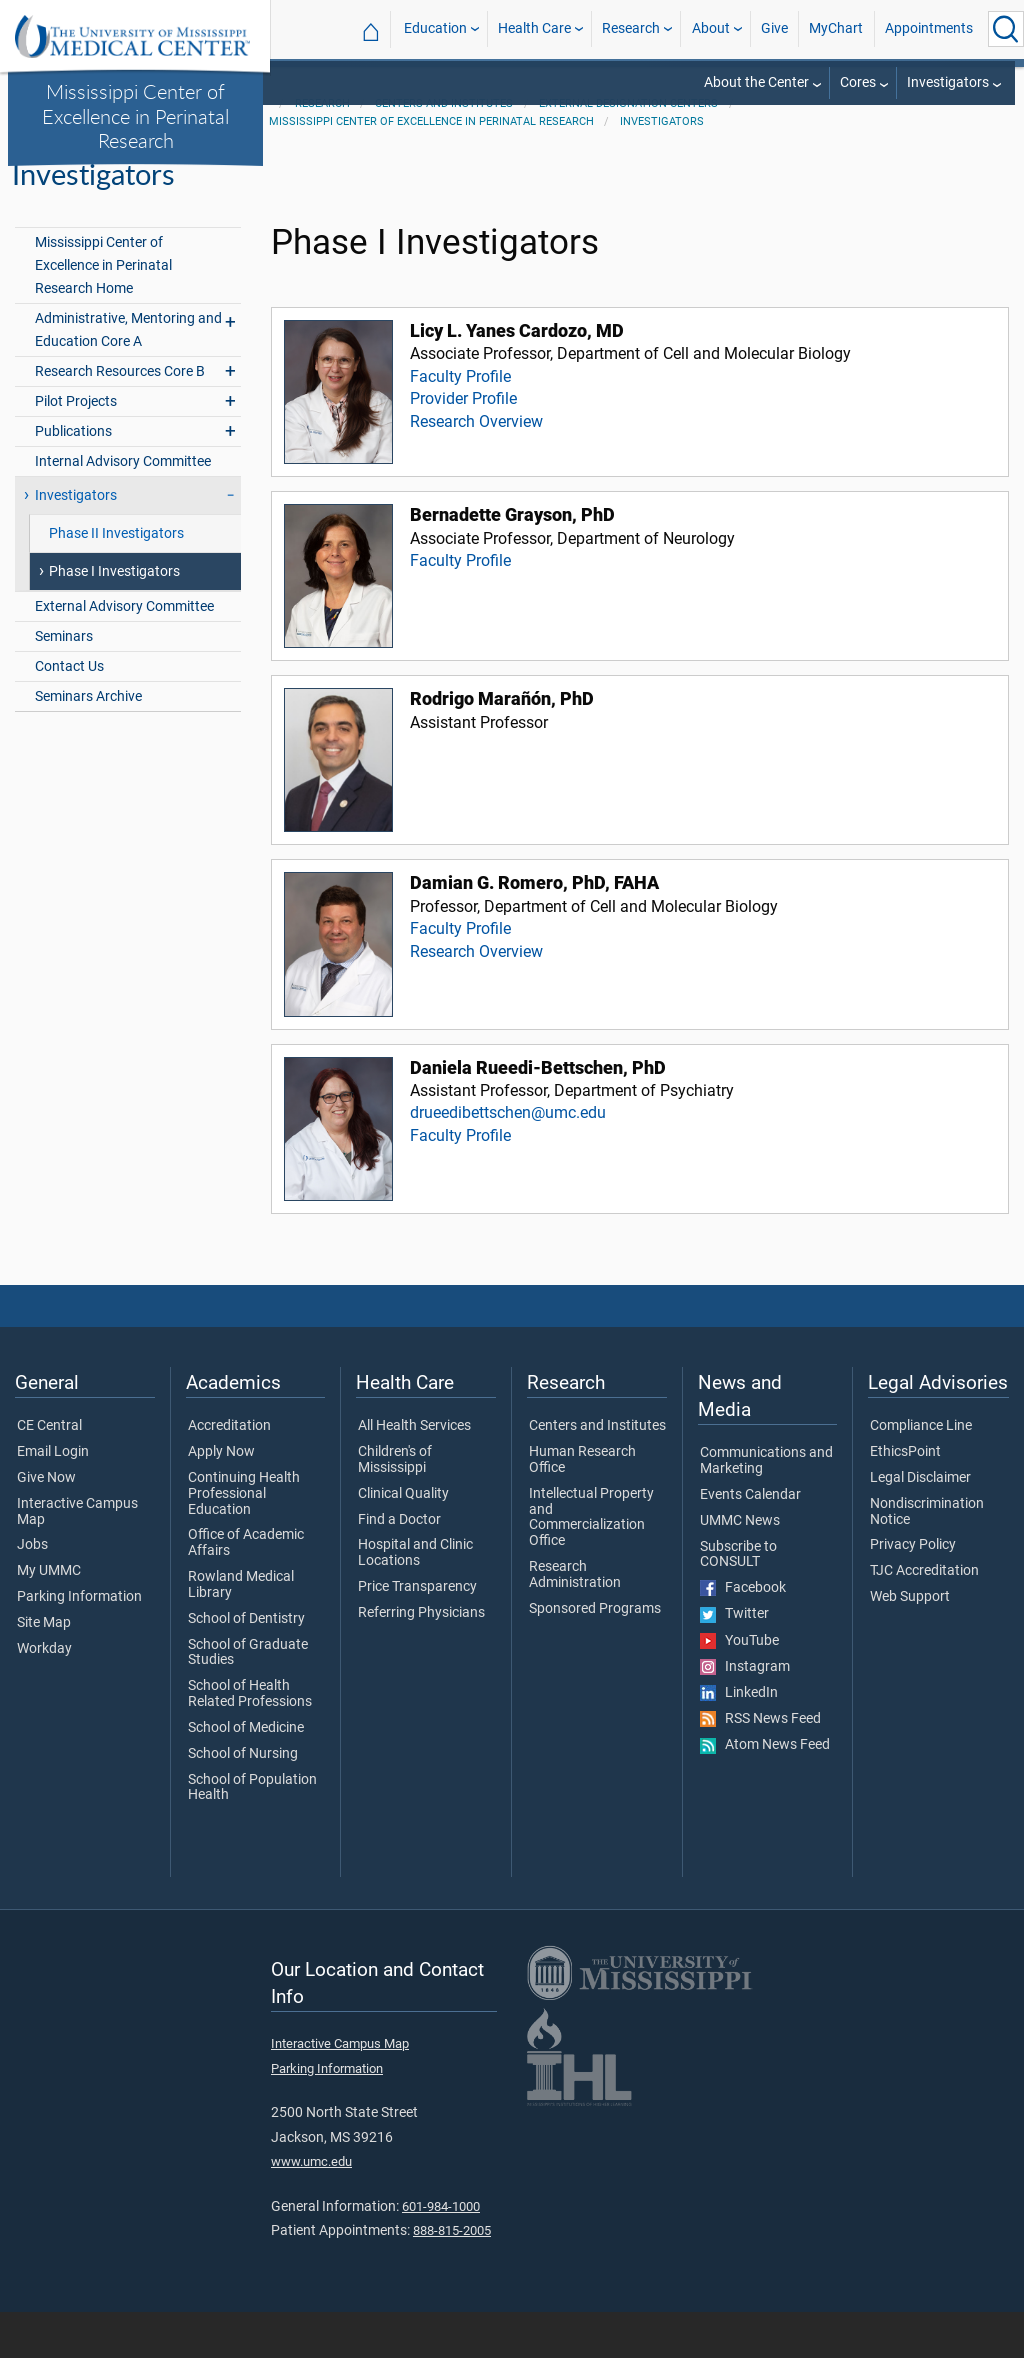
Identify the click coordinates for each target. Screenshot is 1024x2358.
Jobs (32, 1592)
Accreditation (229, 1473)
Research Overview (476, 467)
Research (631, 28)
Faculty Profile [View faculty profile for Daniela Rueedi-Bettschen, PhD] (460, 1181)
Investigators (948, 82)
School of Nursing (243, 1800)
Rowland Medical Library (241, 1632)
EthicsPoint (905, 1499)
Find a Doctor (399, 1566)
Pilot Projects (76, 448)
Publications (73, 478)
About (711, 28)
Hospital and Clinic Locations (415, 1600)
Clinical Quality (403, 1541)
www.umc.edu (311, 2208)
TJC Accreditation (924, 1618)
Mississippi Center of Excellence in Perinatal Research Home (103, 311)
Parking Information (79, 1644)
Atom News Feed (765, 1792)
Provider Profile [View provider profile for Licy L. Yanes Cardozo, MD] (463, 445)
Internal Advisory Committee (123, 508)
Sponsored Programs (595, 1655)
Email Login (53, 1499)
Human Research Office (582, 1507)
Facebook (743, 1635)
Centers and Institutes (444, 150)
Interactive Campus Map (77, 1559)
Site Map (44, 1670)
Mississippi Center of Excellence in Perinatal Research (135, 115)
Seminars (64, 683)
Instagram (745, 1713)
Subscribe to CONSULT (738, 1601)
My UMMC (49, 1618)
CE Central (49, 1473)
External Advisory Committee (124, 653)
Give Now (46, 1525)
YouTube (739, 1687)
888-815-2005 (452, 2277)
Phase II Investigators (116, 580)
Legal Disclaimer (920, 1525)
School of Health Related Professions (250, 1741)
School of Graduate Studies (248, 1699)
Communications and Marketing (766, 1508)
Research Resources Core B (120, 418)
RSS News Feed (760, 1766)
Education (435, 28)
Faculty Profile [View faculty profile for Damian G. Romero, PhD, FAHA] (460, 975)
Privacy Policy (913, 1592)
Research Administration (575, 1622)
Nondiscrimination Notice (927, 1559)
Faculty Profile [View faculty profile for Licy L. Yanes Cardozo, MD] (460, 422)
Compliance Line (921, 1473)
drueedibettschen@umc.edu (508, 1159)
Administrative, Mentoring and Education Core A (128, 377)
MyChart (836, 28)
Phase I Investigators (114, 618)
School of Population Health (252, 1834)
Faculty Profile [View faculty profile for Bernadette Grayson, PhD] (460, 607)
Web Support (910, 1644)
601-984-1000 (441, 2252)
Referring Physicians (421, 1660)
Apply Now (221, 1499)
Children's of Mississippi (395, 1507)
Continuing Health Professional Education (244, 1540)
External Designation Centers (628, 150)
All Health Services (414, 1473)
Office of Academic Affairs (246, 1590)
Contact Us (69, 713)
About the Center (756, 82)
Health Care (534, 28)
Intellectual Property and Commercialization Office (591, 1564)
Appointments (929, 28)
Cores (858, 82)
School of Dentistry (246, 1665)
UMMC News (740, 1567)
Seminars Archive (88, 743)
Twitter (734, 1661)
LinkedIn (739, 1740)
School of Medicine (246, 1775)
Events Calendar (750, 1542)
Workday (44, 1695)
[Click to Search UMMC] (1006, 29)
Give (774, 28)
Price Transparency (417, 1634)
